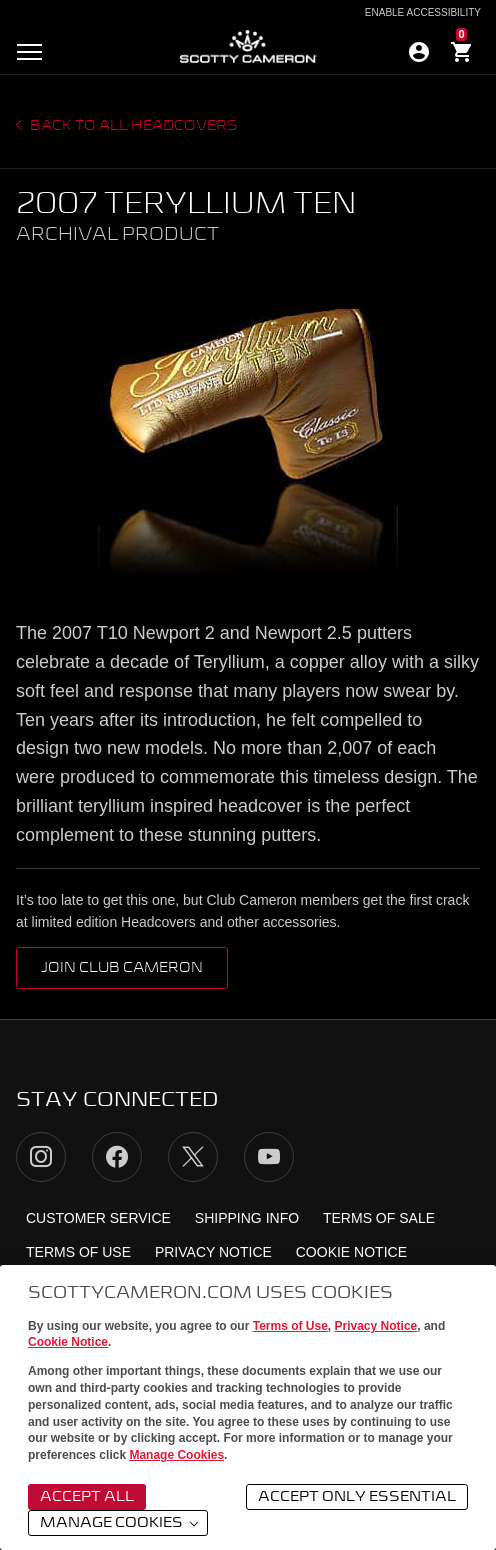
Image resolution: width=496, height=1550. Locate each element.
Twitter (193, 1157)
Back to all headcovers (132, 126)
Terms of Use (290, 1326)
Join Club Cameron (122, 968)
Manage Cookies (176, 1455)
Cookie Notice (68, 1342)
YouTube (269, 1157)
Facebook (117, 1157)
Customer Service (98, 1218)
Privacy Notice (376, 1326)
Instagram (41, 1157)
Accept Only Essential (357, 1497)
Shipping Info (247, 1218)
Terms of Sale (379, 1218)
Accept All (87, 1497)
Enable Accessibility (423, 13)
